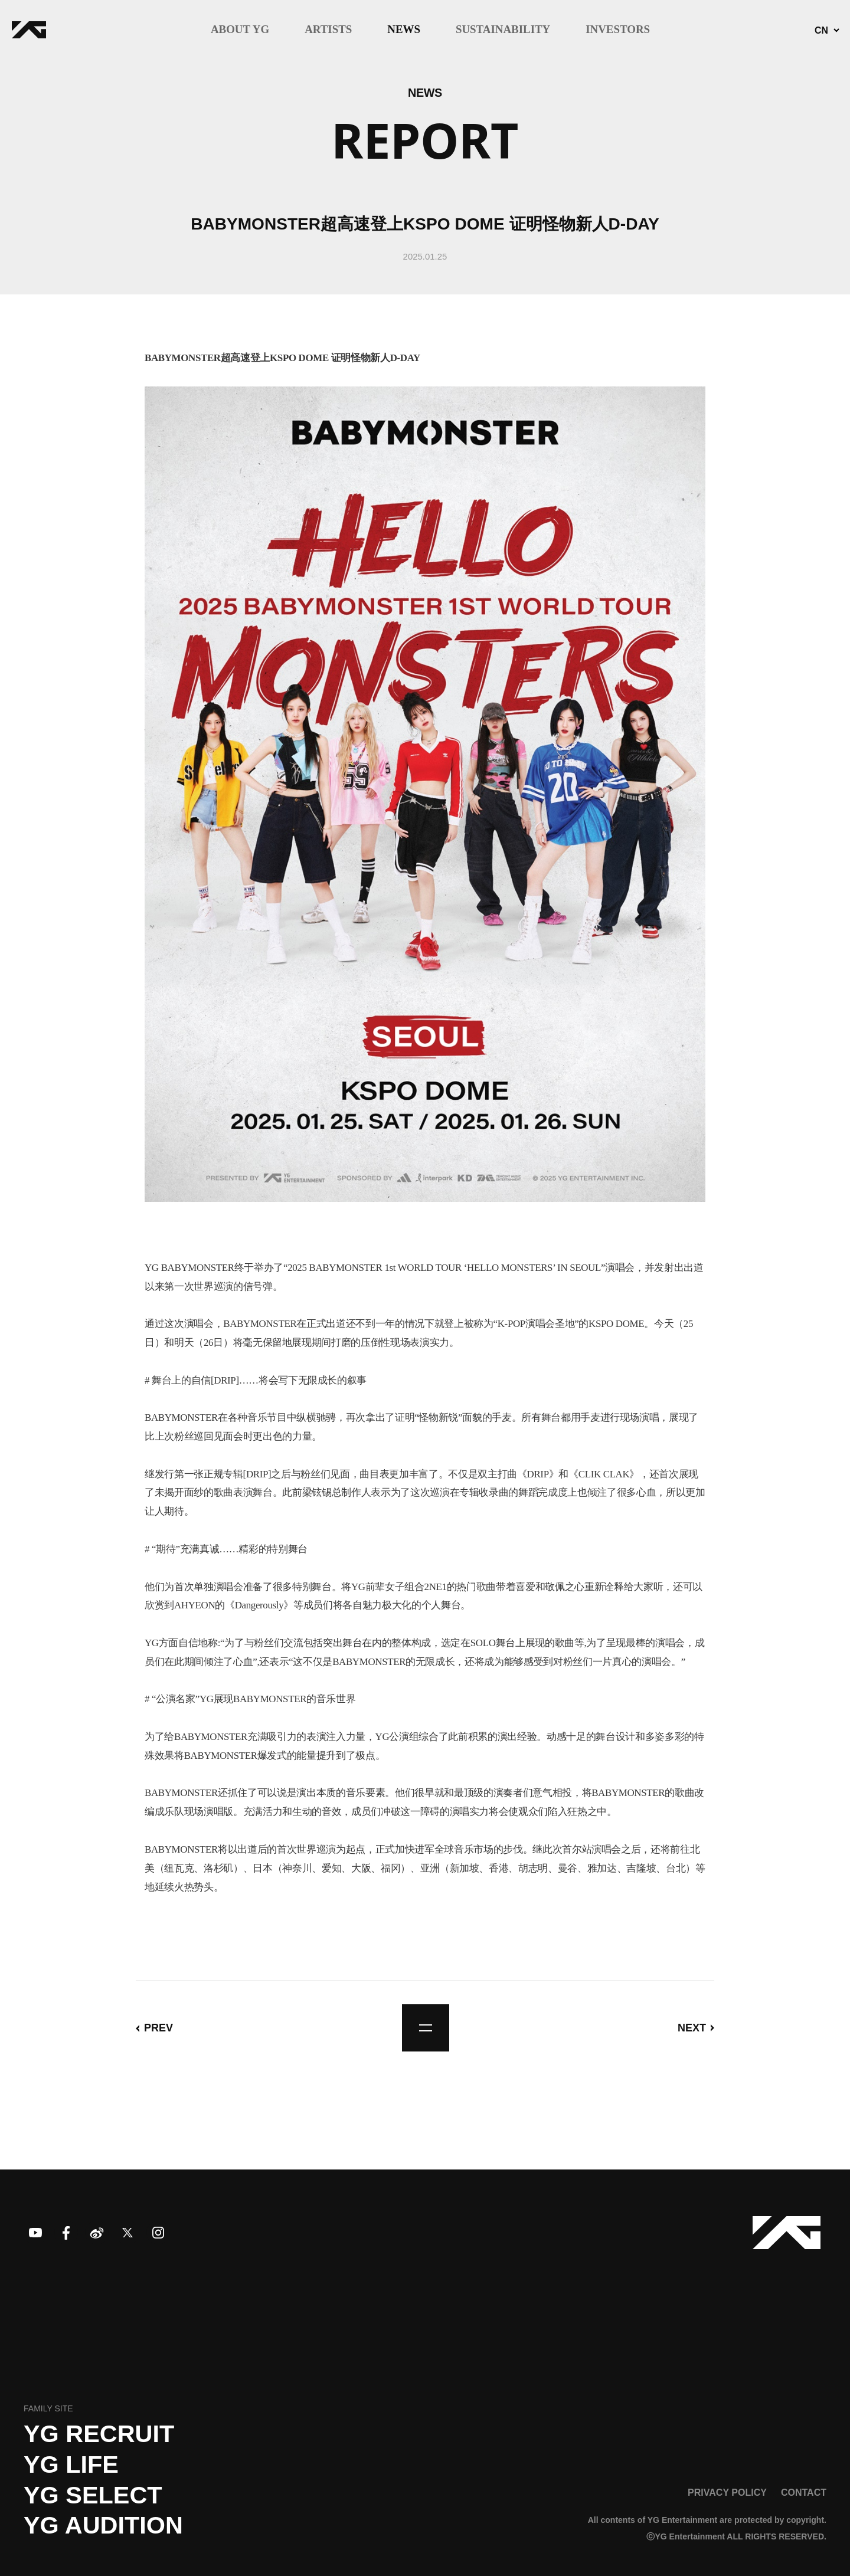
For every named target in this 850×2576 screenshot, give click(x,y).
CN (821, 30)
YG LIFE (71, 2464)
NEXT (692, 2028)
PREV (158, 2028)
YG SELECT (93, 2495)
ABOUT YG (240, 29)
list (425, 2027)
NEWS (403, 29)
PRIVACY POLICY (727, 2492)
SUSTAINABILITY (503, 29)
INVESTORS (618, 29)
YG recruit (99, 2433)
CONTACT (803, 2492)
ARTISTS (328, 29)
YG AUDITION (103, 2525)
